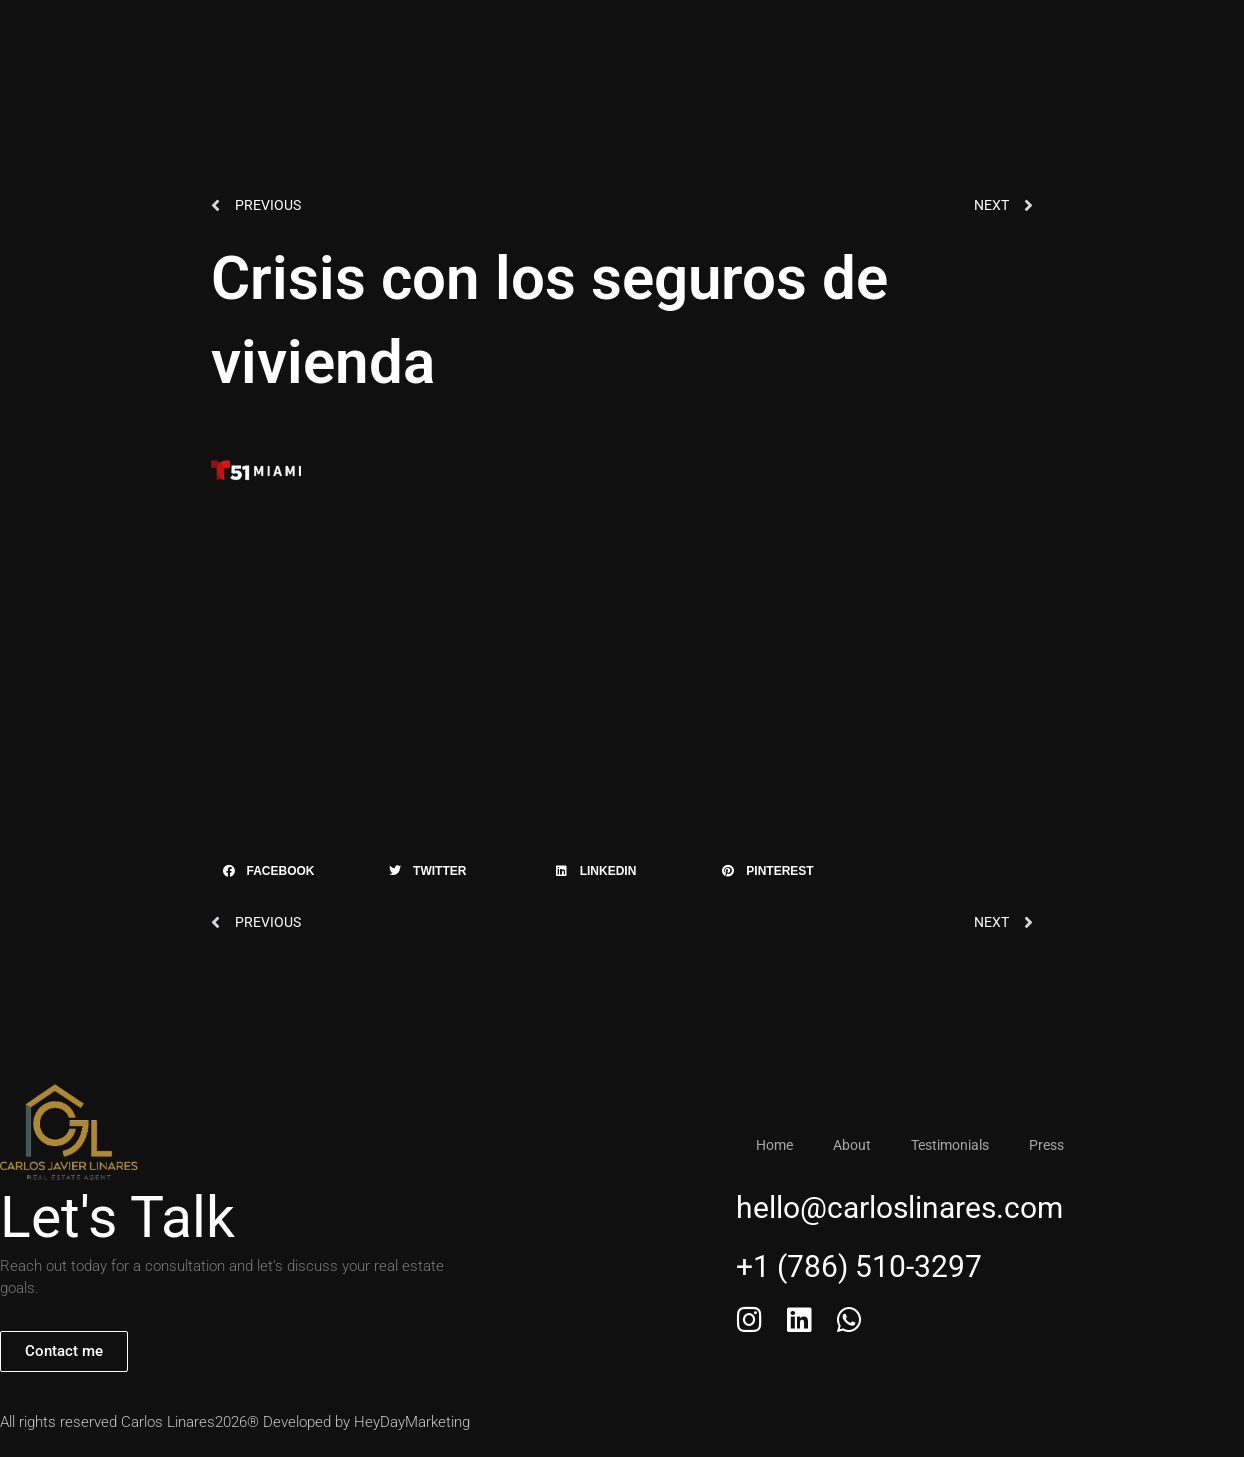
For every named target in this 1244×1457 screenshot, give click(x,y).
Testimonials (586, 42)
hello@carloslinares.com (899, 1210)
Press (689, 42)
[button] (289, 873)
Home (402, 42)
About (483, 42)
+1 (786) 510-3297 (870, 41)
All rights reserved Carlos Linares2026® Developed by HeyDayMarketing (235, 1424)
